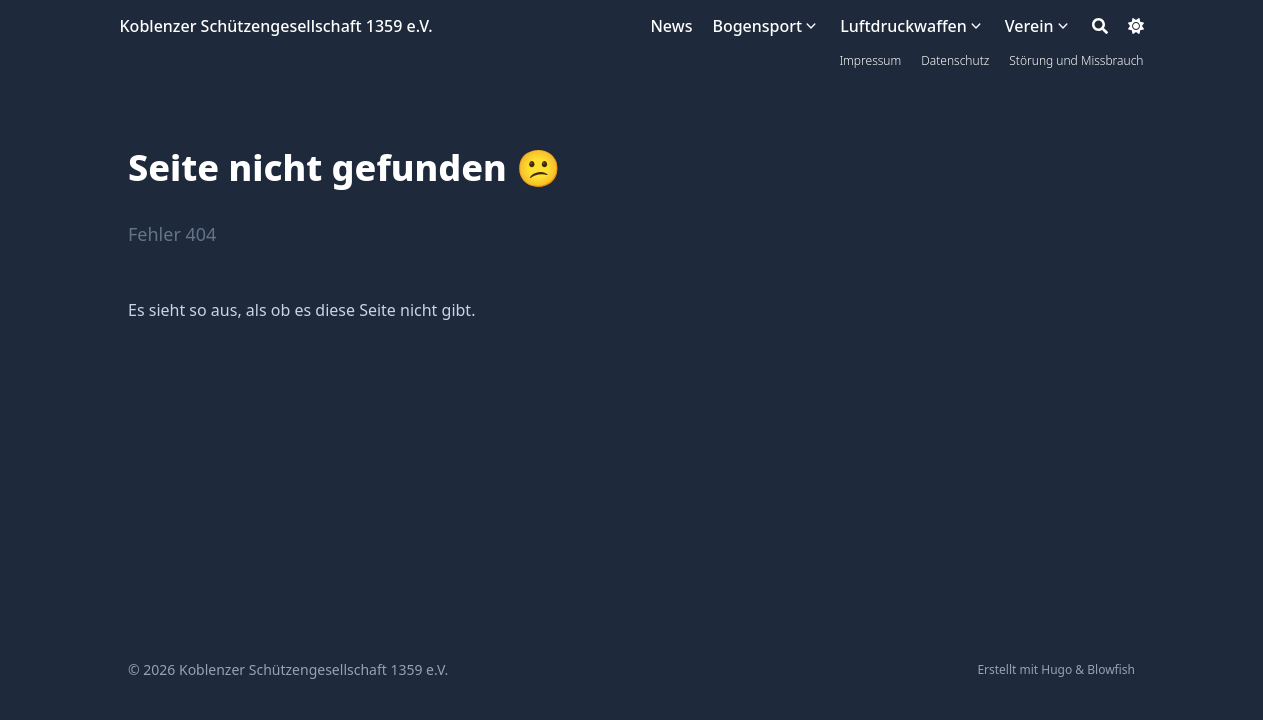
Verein (1029, 26)
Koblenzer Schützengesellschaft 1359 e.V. (276, 26)
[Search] (1100, 26)
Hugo (1056, 669)
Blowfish (1111, 669)
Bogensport (757, 26)
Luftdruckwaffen (903, 26)
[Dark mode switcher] (1136, 26)
